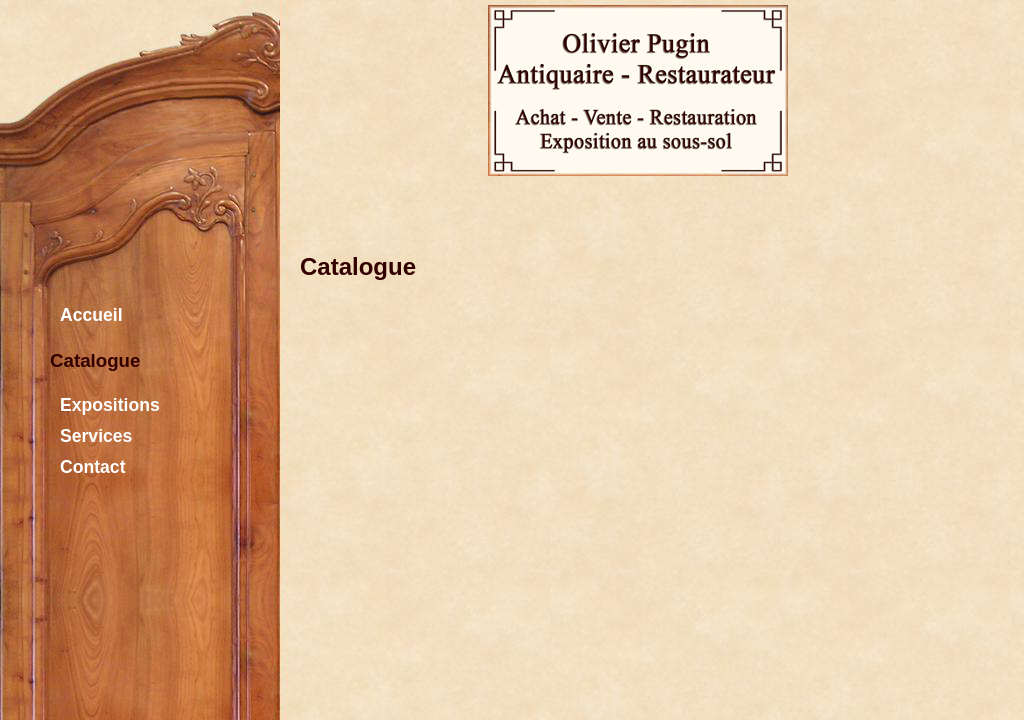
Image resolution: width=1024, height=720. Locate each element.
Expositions (105, 402)
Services (91, 433)
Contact (88, 464)
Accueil (86, 312)
